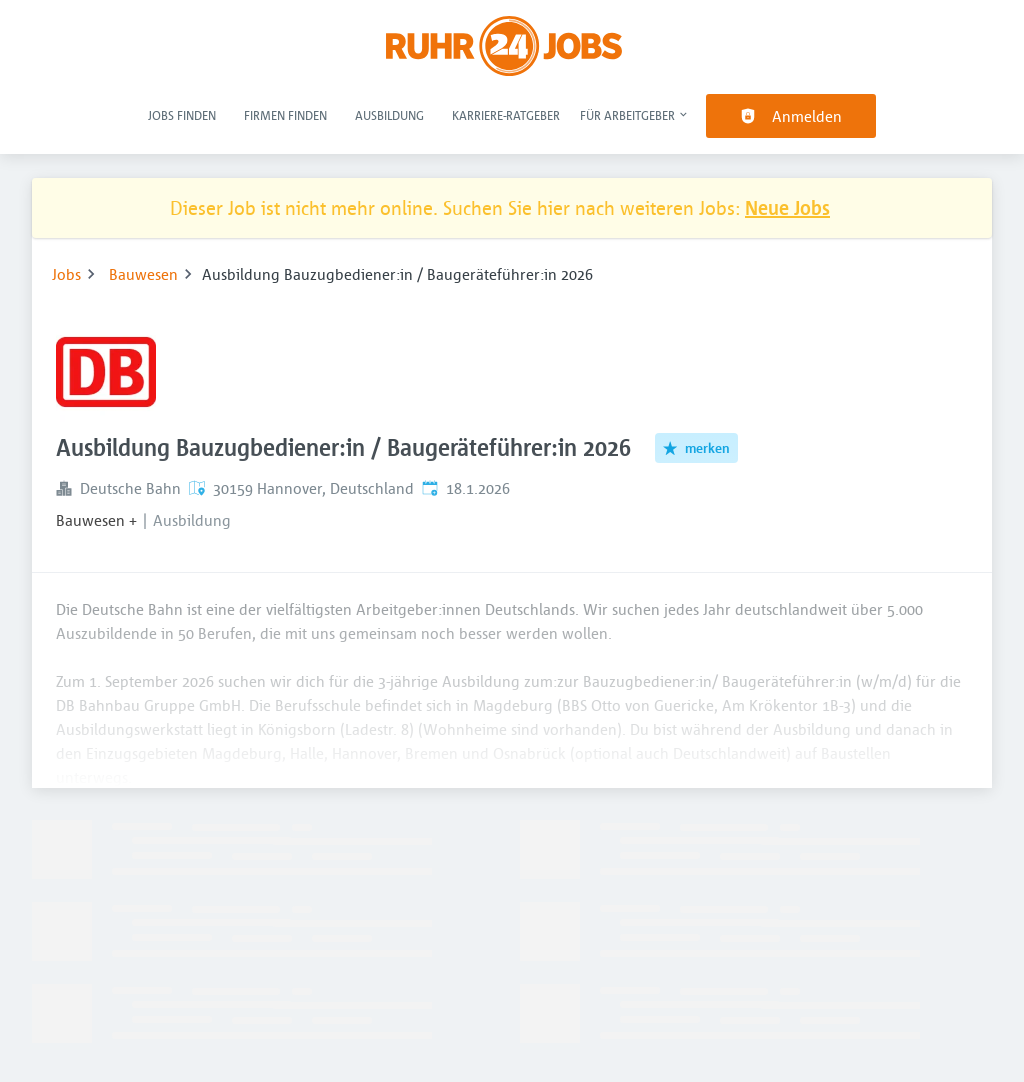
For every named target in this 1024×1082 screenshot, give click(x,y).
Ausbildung (389, 115)
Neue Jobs (787, 207)
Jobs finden (182, 115)
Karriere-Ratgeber (506, 115)
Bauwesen (143, 274)
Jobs (66, 274)
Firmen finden (285, 115)
